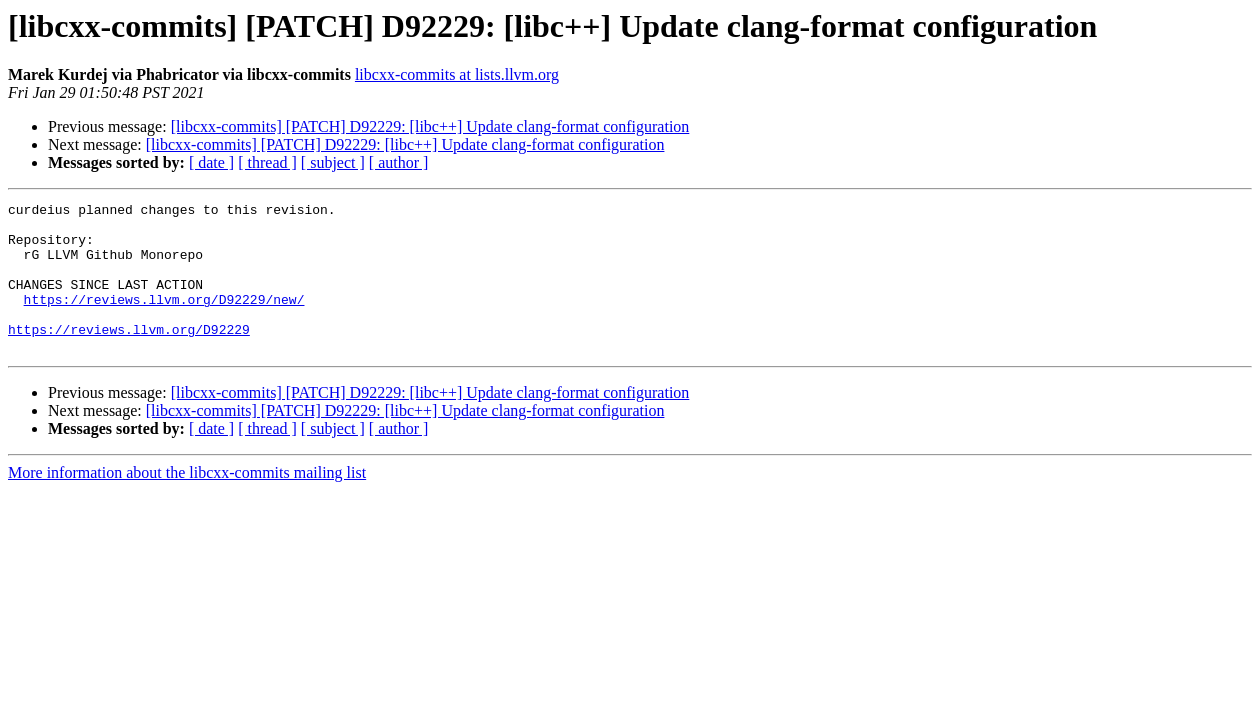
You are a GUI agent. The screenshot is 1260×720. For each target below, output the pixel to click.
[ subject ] (333, 162)
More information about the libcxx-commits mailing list (187, 502)
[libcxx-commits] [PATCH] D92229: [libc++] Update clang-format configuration (430, 126)
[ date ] (211, 162)
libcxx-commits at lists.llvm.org (457, 74)
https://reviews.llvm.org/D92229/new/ (164, 320)
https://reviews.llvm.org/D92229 (129, 356)
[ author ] (399, 162)
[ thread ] (267, 162)
